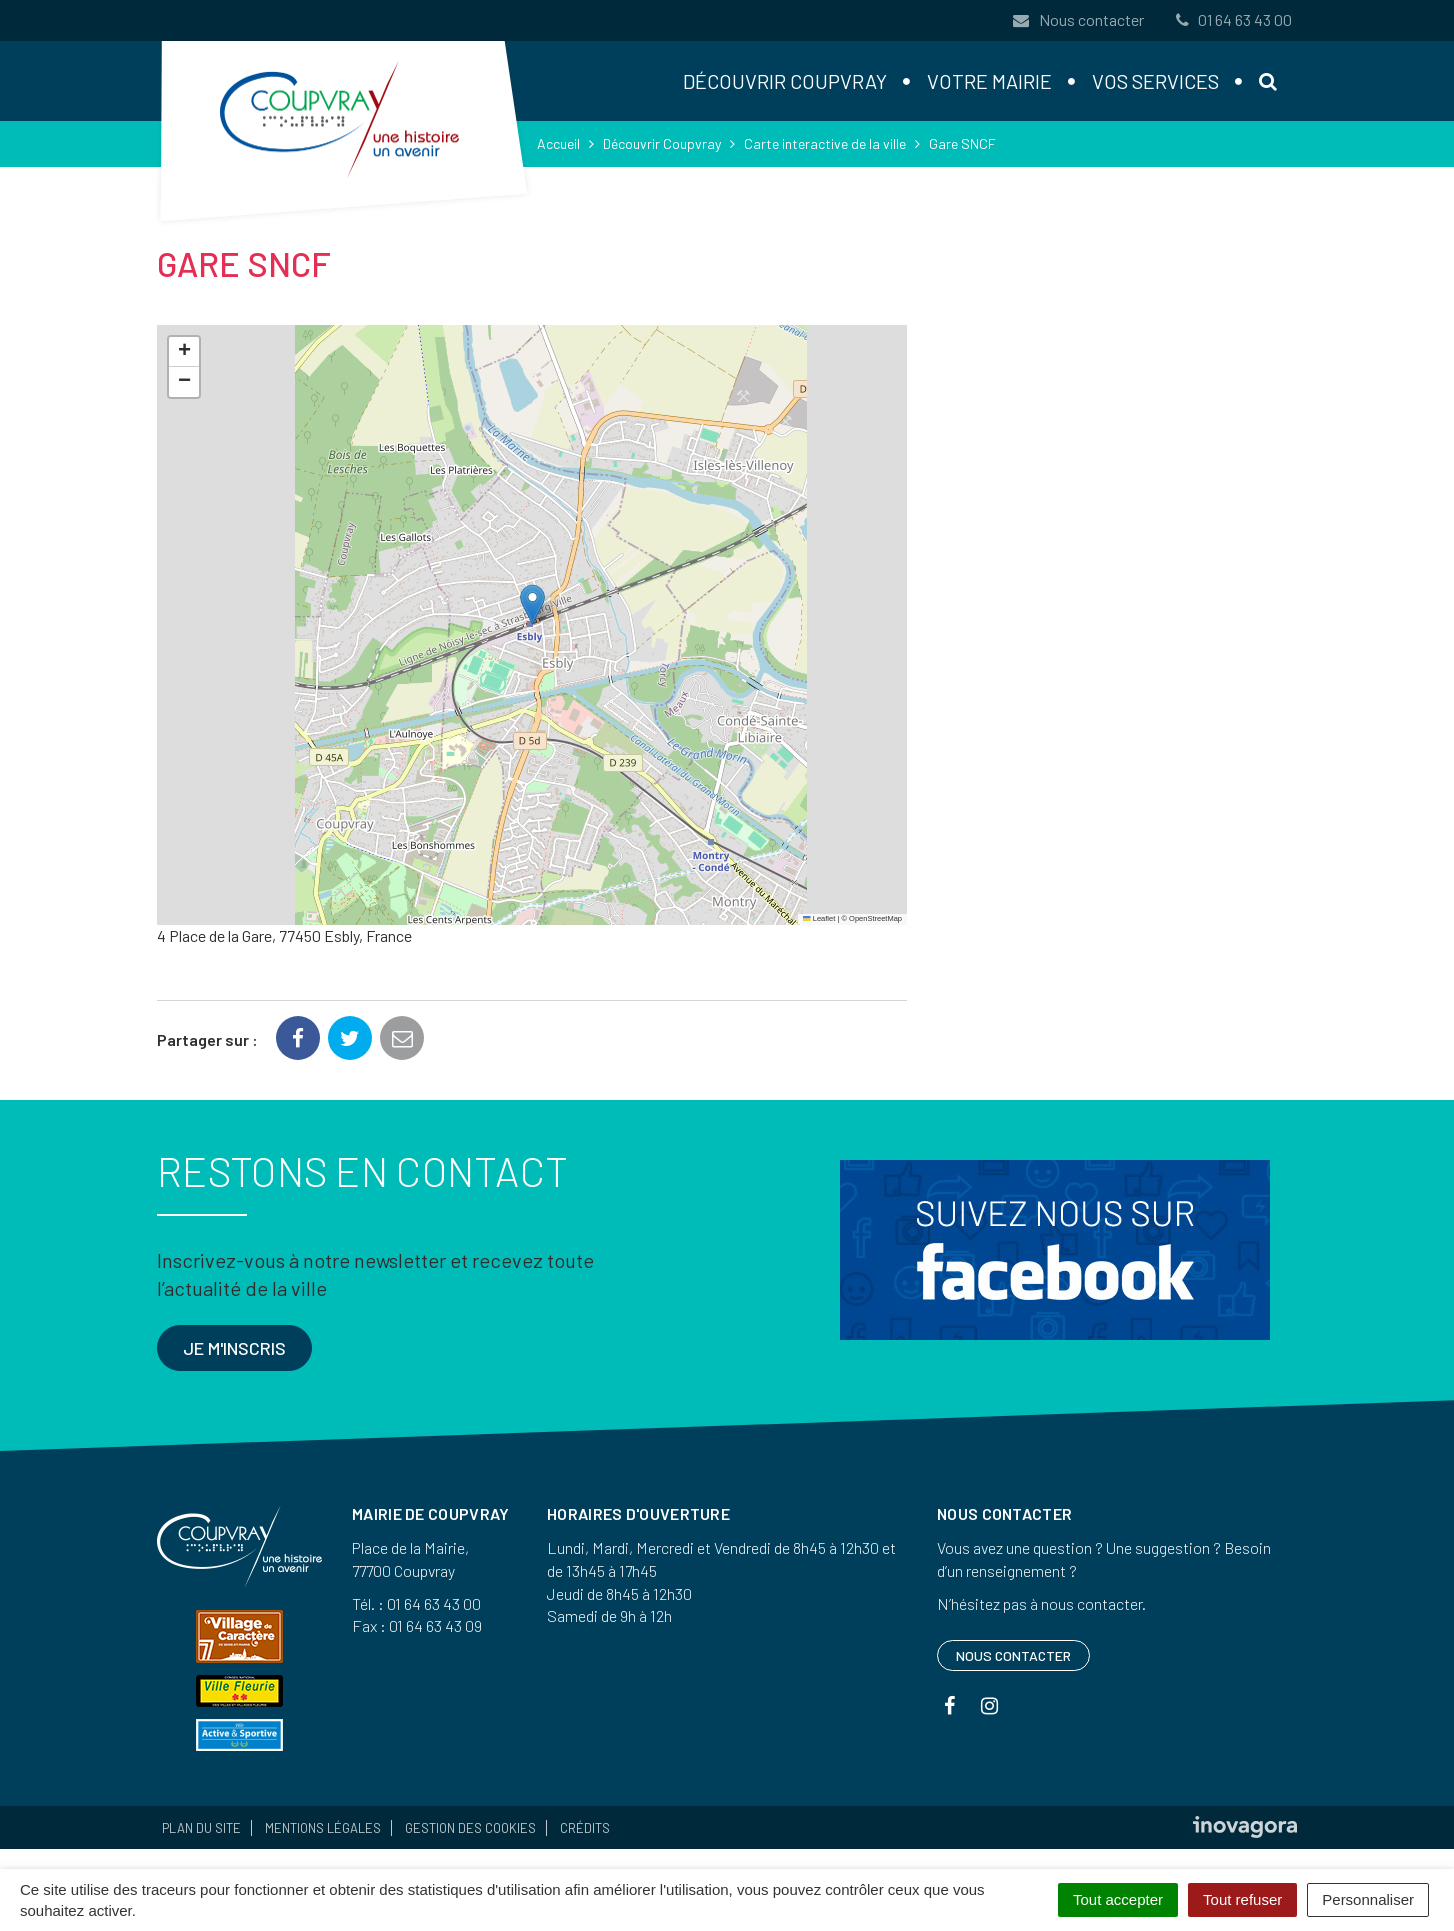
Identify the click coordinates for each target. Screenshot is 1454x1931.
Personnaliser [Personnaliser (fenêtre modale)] (1368, 1899)
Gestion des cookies (470, 1828)
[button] (532, 604)
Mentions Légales (323, 1828)
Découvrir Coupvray (785, 81)
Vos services (1155, 81)
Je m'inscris (234, 1348)
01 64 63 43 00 (1232, 19)
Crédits (585, 1828)
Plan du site (201, 1828)
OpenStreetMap (875, 918)
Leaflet (819, 918)
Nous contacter (1078, 19)
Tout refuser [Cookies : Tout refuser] (1242, 1899)
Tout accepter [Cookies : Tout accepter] (1118, 1899)
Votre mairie (989, 81)
